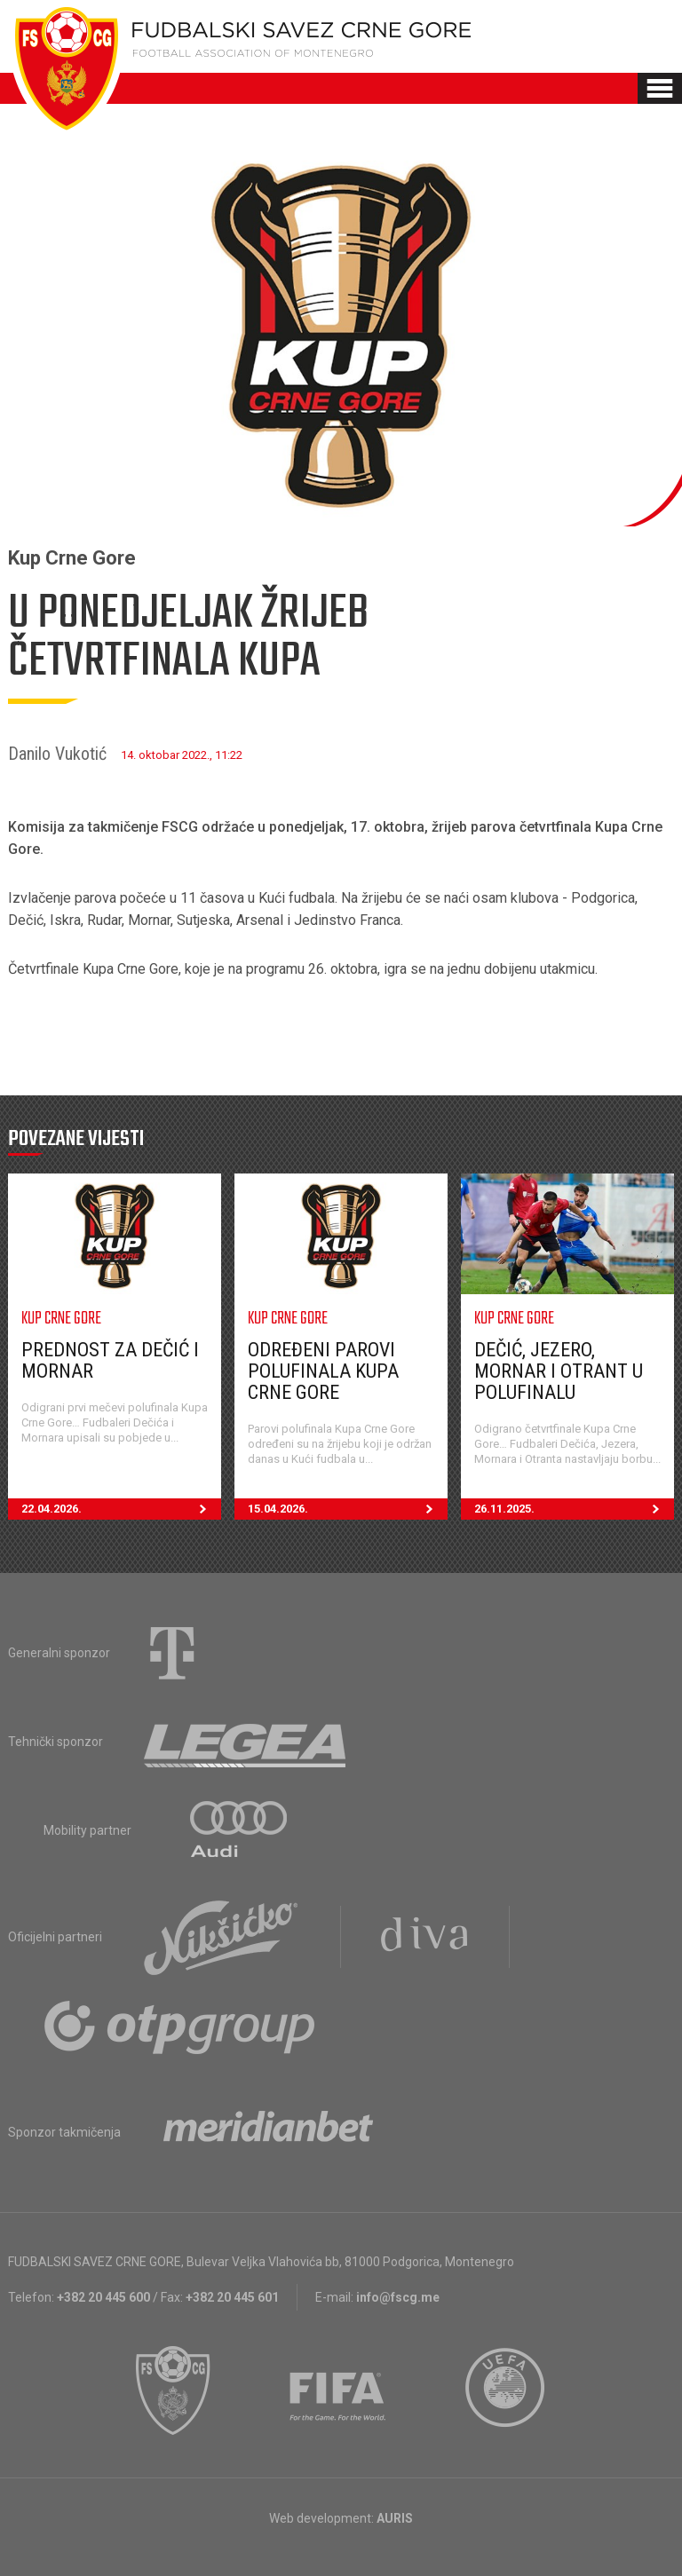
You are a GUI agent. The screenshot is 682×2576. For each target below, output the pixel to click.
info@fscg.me (398, 2297)
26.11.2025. (574, 1509)
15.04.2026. (348, 1509)
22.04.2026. (121, 1509)
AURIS (395, 2518)
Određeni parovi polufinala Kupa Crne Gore (323, 1371)
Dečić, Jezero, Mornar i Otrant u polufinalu (558, 1371)
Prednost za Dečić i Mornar (110, 1360)
